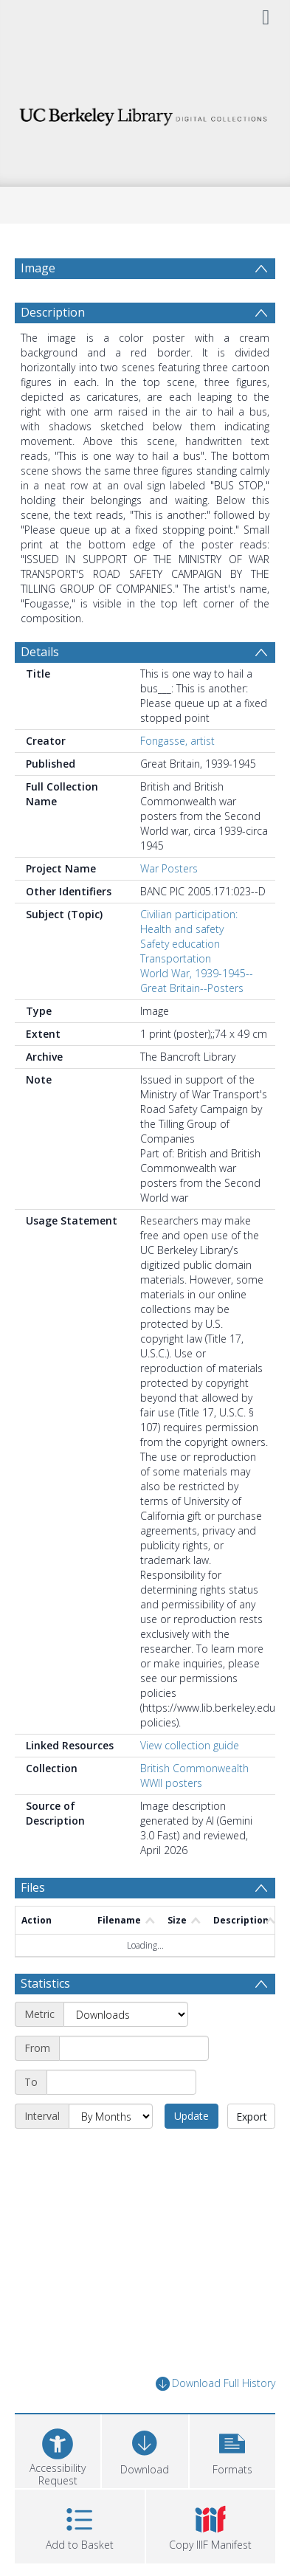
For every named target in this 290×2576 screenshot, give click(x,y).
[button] (232, 2485)
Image (38, 268)
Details (40, 687)
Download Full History (215, 2419)
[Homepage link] (145, 112)
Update (191, 2151)
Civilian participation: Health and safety (189, 957)
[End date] (121, 2117)
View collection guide (189, 1781)
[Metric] (125, 2049)
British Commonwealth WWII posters (194, 1811)
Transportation (175, 994)
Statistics (45, 2019)
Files (33, 1923)
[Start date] (134, 2083)
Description (53, 348)
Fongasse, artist (177, 776)
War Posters (169, 904)
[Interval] (111, 2151)
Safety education (180, 979)
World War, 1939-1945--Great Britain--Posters (196, 1016)
